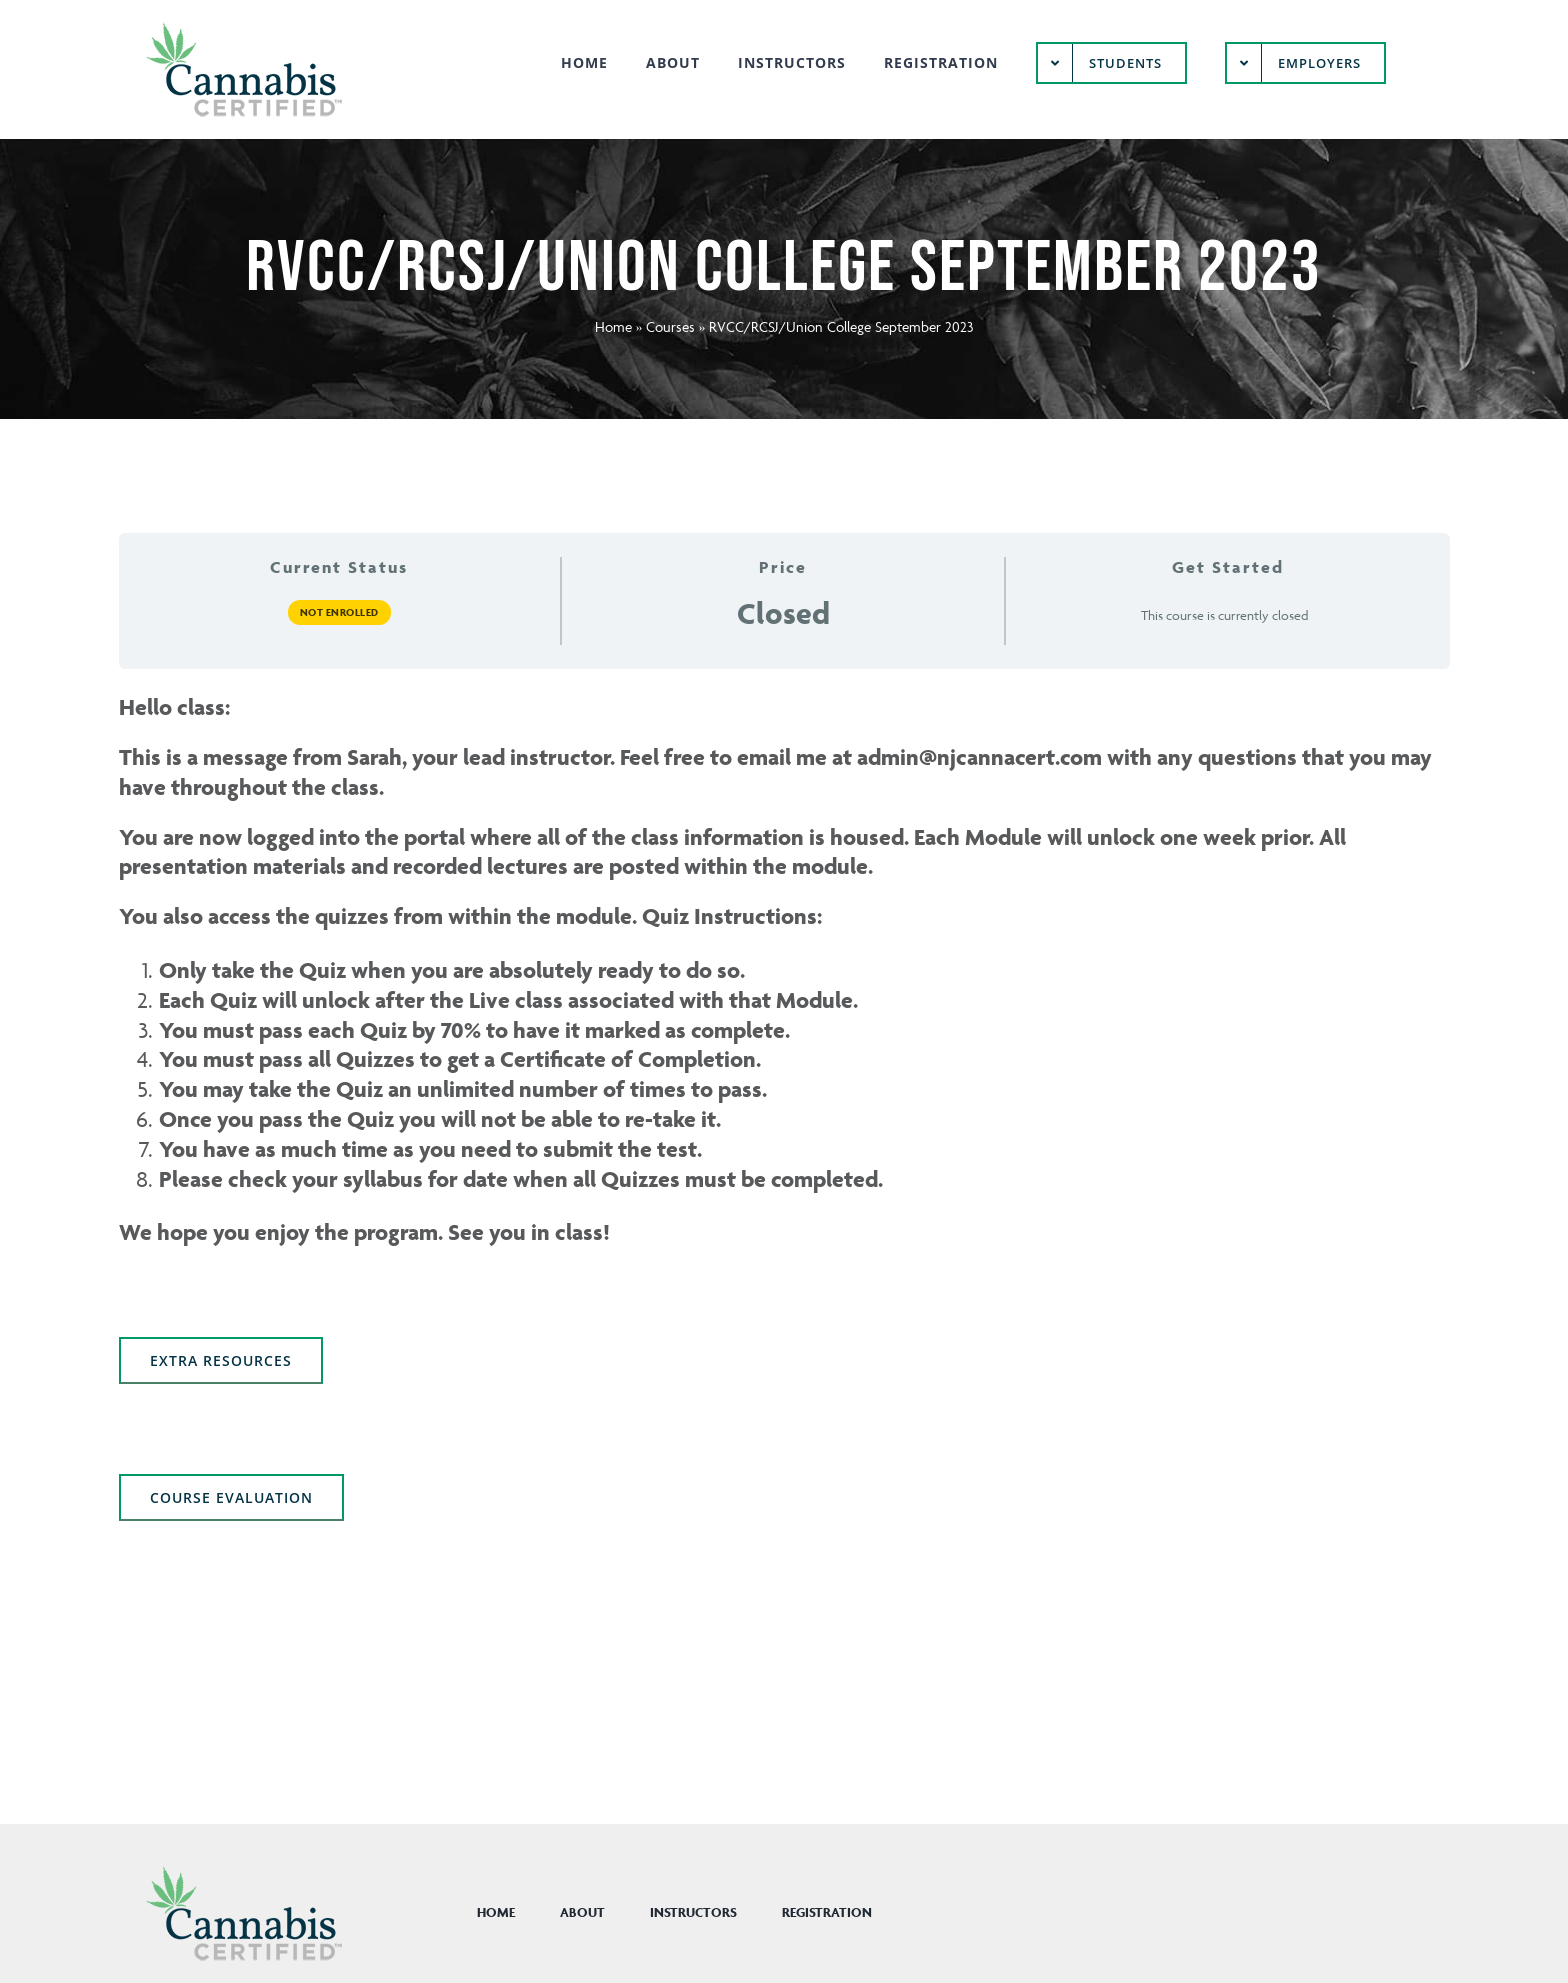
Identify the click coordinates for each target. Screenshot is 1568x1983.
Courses (670, 326)
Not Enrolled (339, 612)
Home (613, 326)
